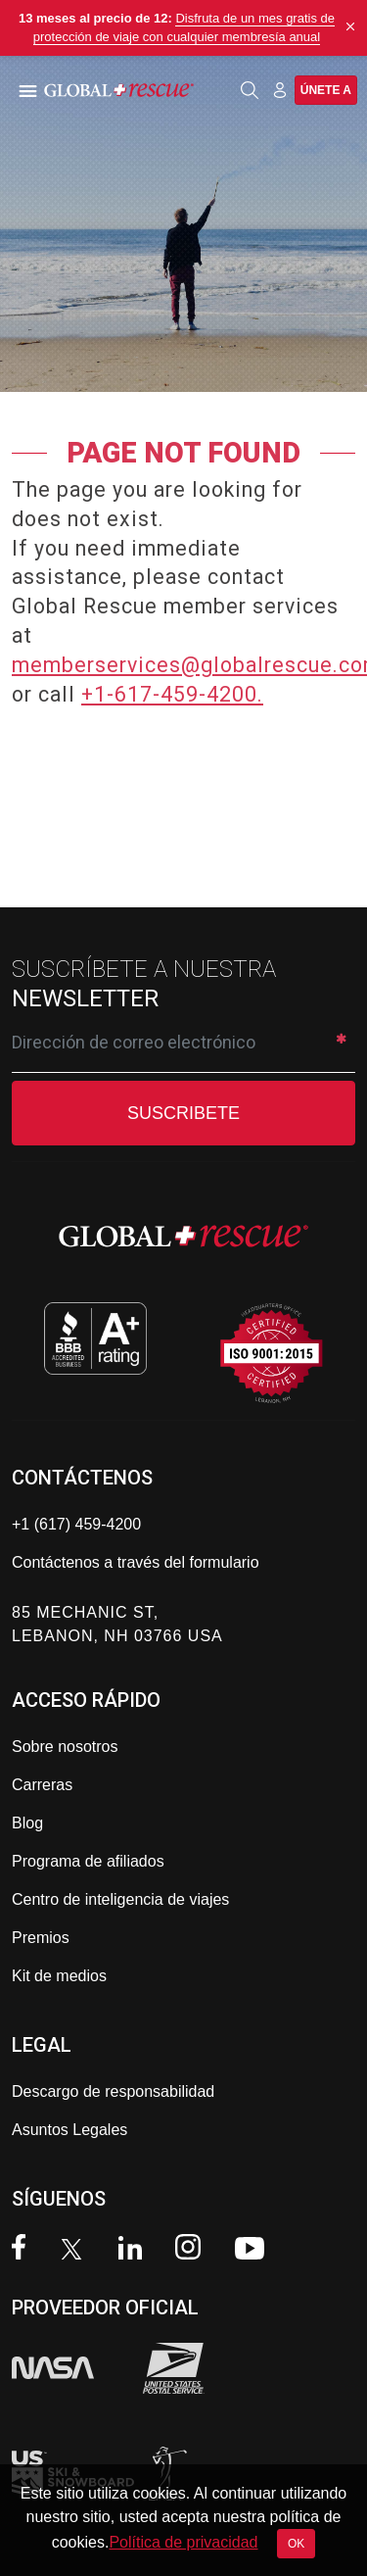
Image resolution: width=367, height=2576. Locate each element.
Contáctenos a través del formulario (135, 1562)
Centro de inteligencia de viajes (120, 1899)
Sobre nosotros (65, 1746)
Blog (27, 1823)
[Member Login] (280, 89)
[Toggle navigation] (24, 90)
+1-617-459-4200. (172, 694)
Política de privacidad (183, 2542)
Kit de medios (59, 1976)
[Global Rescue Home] (135, 90)
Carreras (42, 1784)
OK (296, 2544)
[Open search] (249, 90)
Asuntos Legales (69, 2129)
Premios (40, 1937)
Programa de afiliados (88, 1861)
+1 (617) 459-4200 (76, 1524)
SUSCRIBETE (183, 1113)
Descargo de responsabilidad (113, 2091)
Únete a (325, 90)
